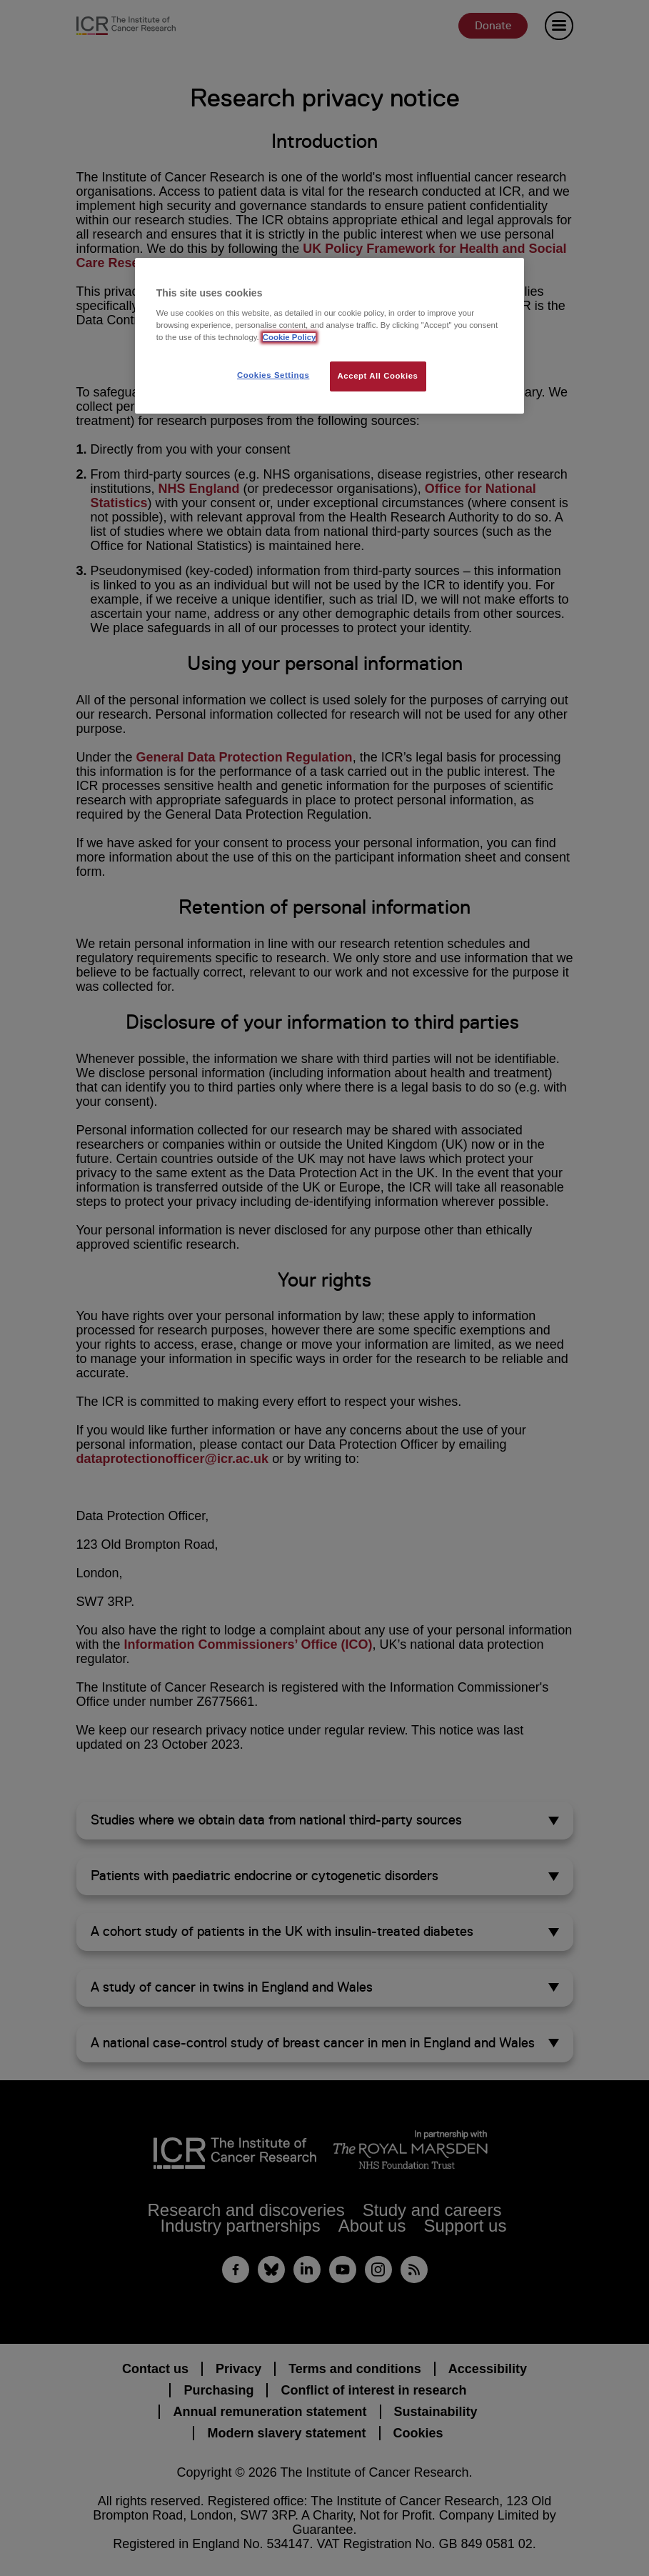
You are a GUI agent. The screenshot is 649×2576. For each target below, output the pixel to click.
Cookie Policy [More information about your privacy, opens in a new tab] (289, 337)
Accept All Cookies (378, 375)
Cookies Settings (273, 375)
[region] (329, 336)
